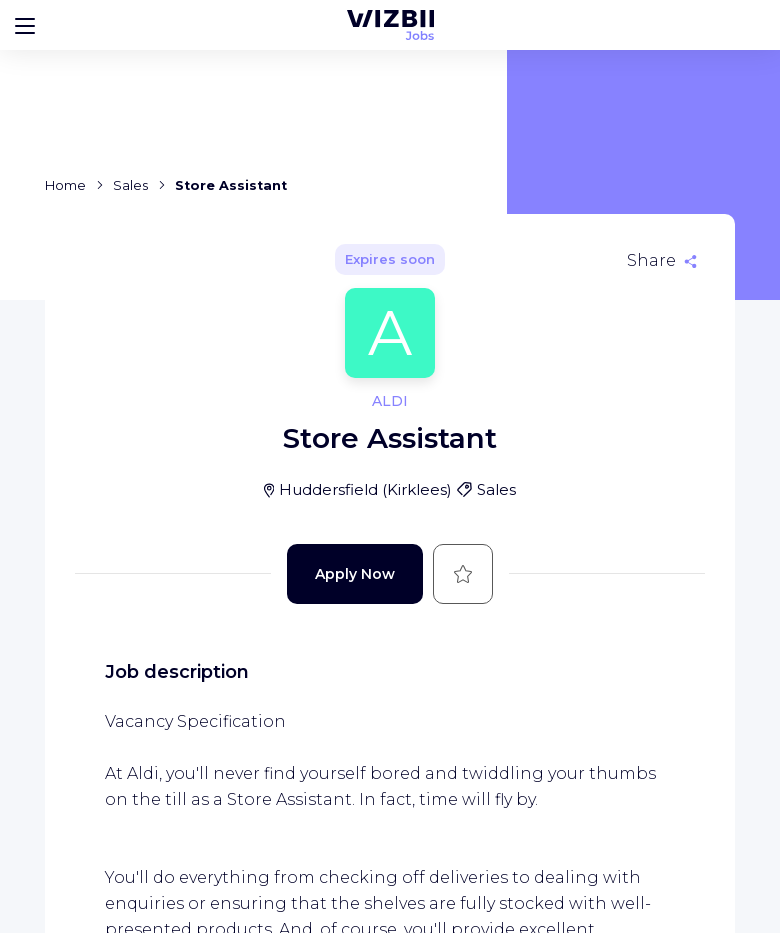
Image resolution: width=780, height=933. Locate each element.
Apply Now (355, 574)
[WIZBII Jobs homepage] (390, 25)
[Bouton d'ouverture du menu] (25, 25)
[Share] (662, 261)
